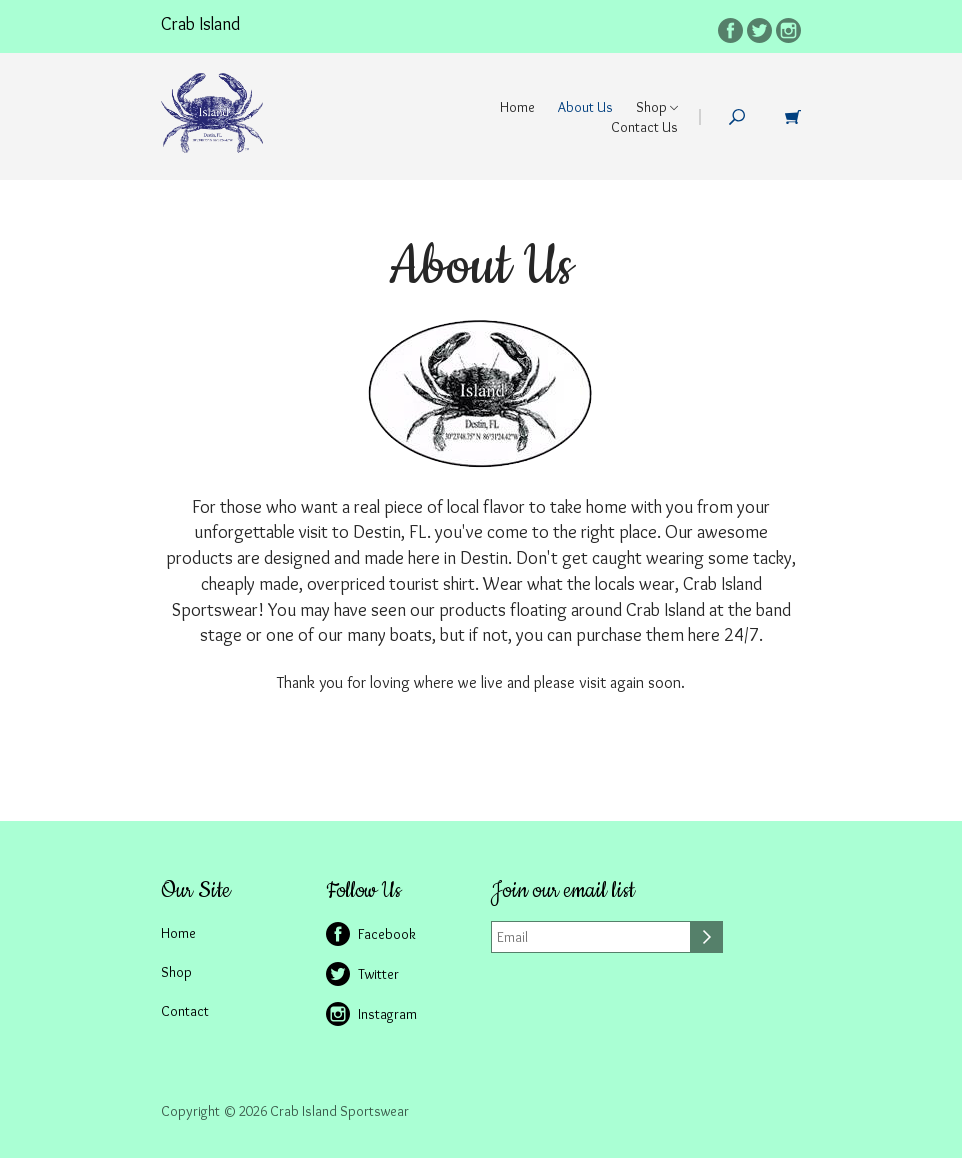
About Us (585, 107)
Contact (185, 1011)
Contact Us (644, 127)
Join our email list (563, 891)
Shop (657, 107)
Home (517, 107)
